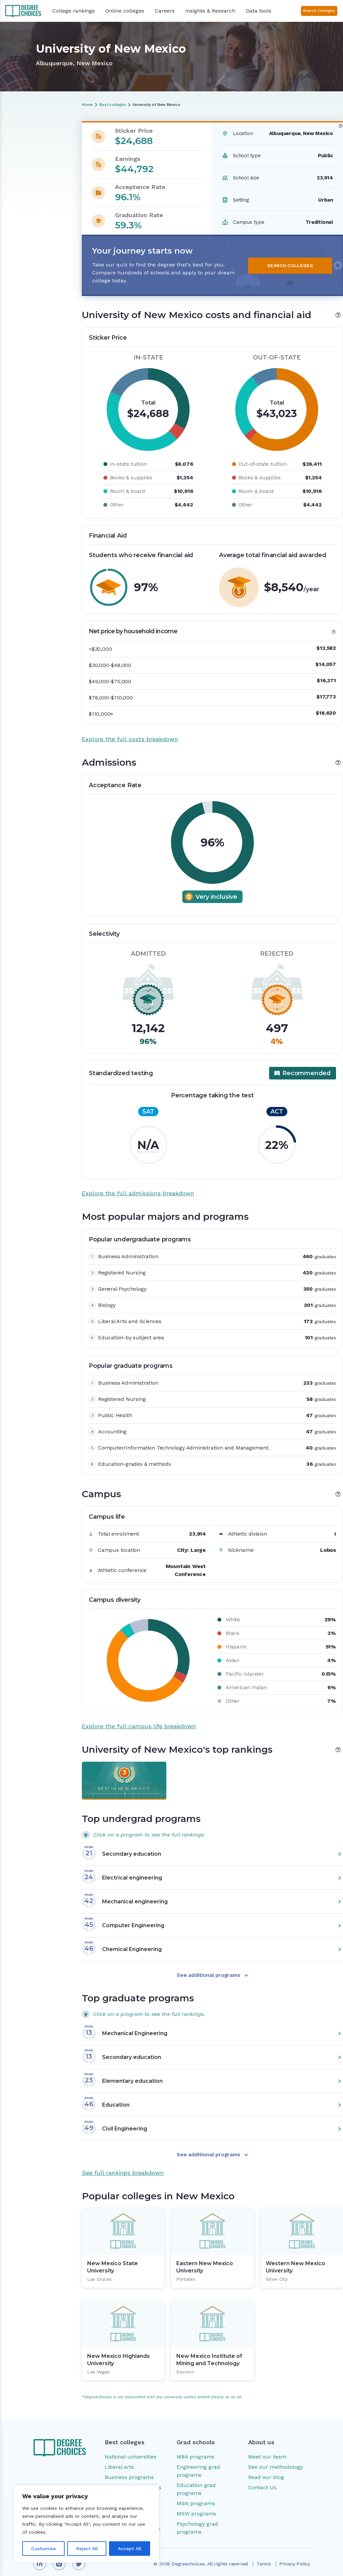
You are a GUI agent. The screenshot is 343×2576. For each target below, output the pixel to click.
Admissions (21, 160)
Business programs (129, 2469)
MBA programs (195, 2449)
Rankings (18, 200)
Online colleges (124, 11)
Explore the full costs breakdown (130, 731)
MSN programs (196, 2495)
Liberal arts (119, 2459)
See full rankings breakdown (123, 2164)
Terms (264, 2555)
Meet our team (267, 2449)
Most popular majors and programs (32, 174)
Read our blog (266, 2469)
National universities (130, 2449)
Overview (19, 138)
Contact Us (262, 2479)
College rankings (73, 11)
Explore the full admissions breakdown (138, 1185)
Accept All (129, 2548)
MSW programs (196, 2506)
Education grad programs (196, 2481)
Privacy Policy (294, 2555)
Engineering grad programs (198, 2463)
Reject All (87, 2548)
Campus (18, 189)
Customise (43, 2548)
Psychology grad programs (197, 2520)
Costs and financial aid (34, 149)
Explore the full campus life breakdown (139, 1718)
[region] (86, 2524)
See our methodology (275, 2459)
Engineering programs (133, 2479)
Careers (165, 11)
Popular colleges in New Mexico (36, 214)
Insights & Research (210, 11)
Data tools (258, 11)
